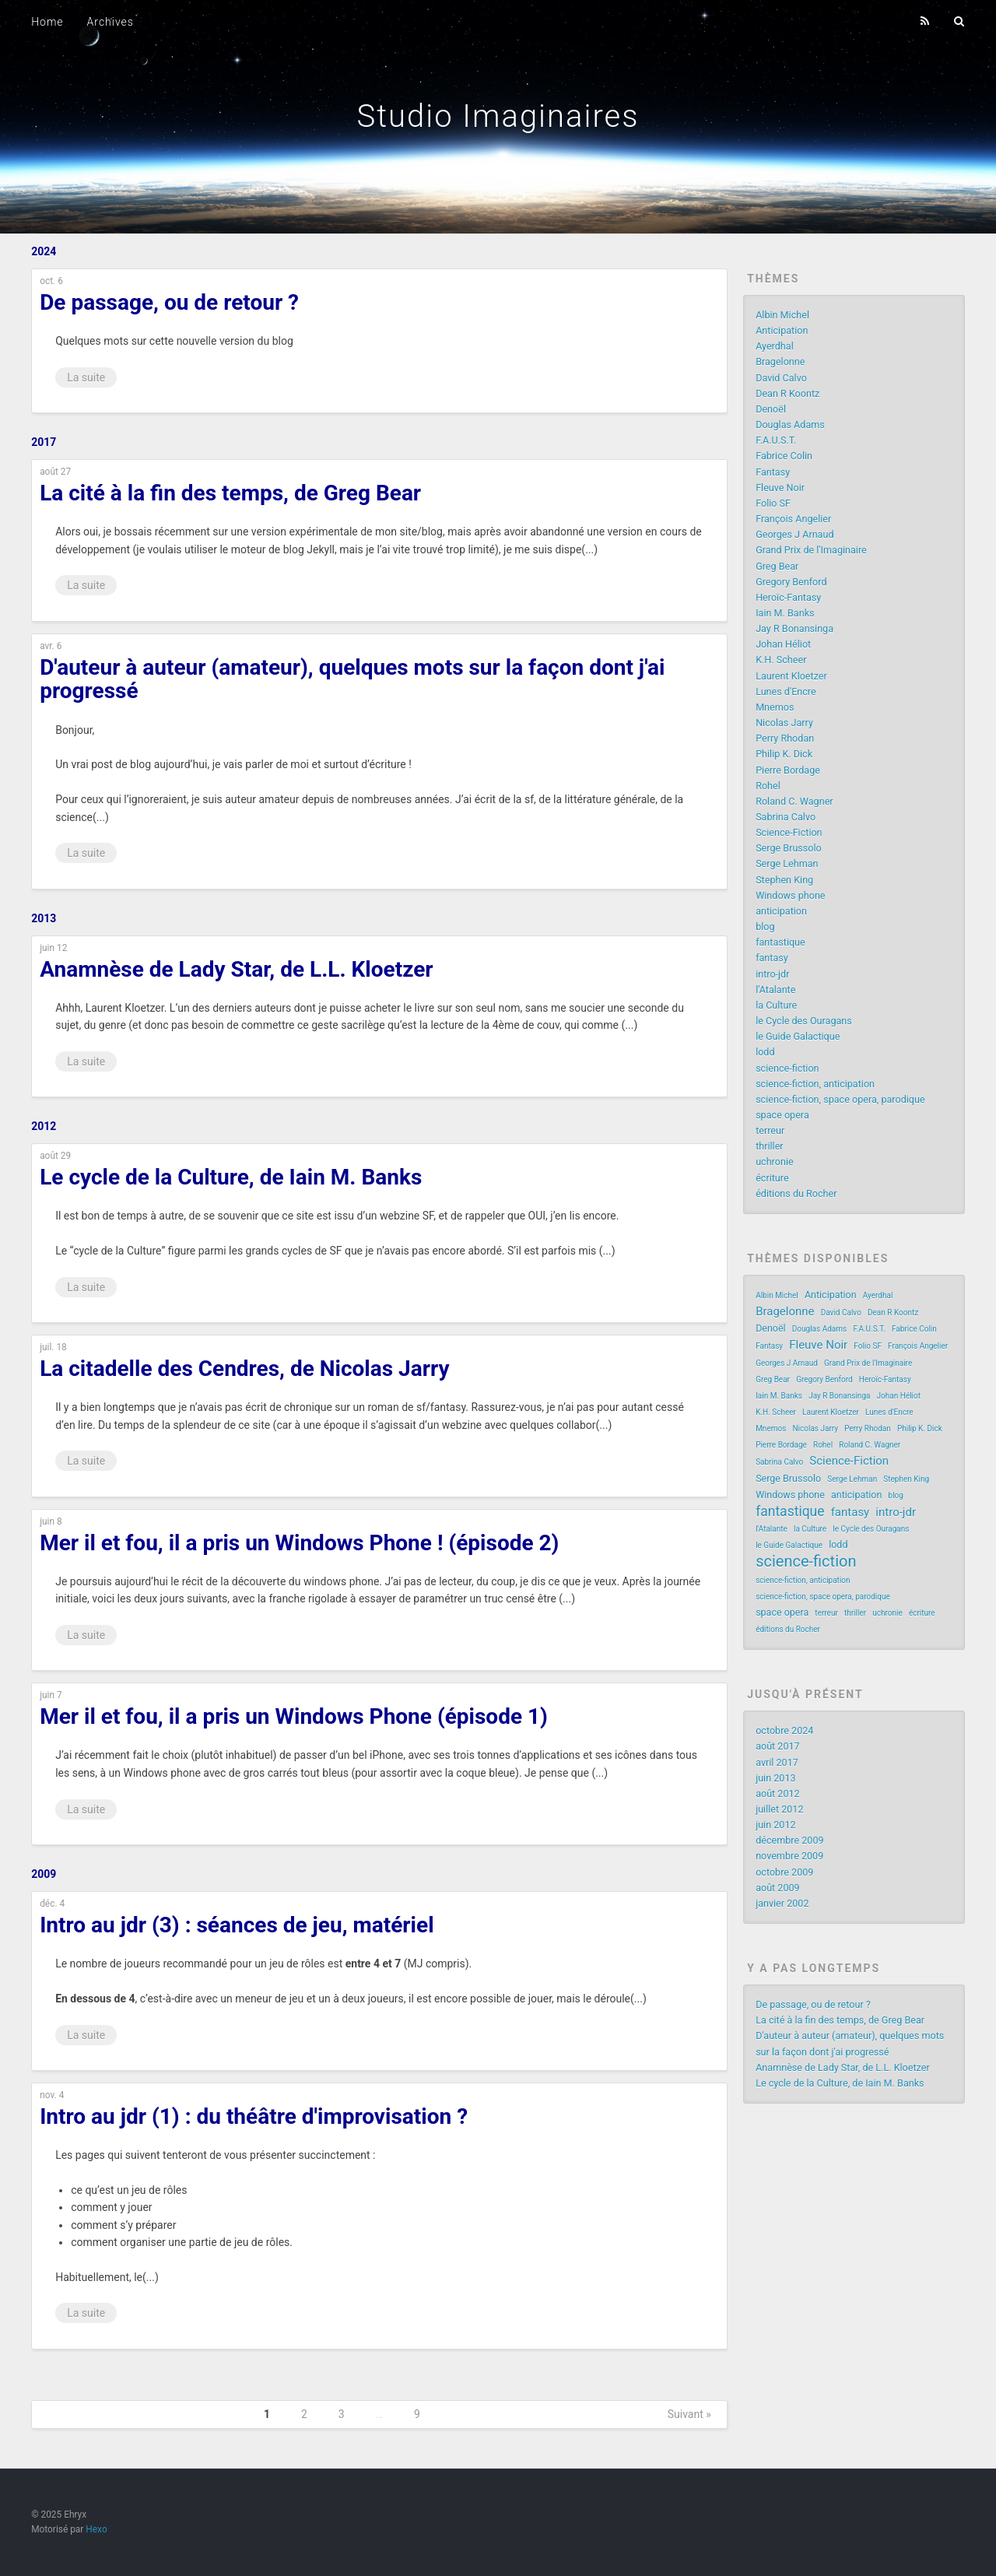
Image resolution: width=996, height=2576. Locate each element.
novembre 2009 (789, 1856)
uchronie (775, 1161)
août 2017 (778, 1746)
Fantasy (773, 472)
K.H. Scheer (781, 659)
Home (47, 22)
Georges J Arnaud (794, 534)
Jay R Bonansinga (794, 628)
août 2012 (778, 1793)
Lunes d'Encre (786, 691)
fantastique (780, 942)
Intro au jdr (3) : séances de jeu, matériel (236, 1925)
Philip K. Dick (784, 754)
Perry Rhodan (785, 738)
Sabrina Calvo (785, 817)
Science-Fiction (789, 832)
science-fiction (787, 1068)
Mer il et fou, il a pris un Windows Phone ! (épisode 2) (299, 1543)
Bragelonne (780, 361)
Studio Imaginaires (497, 116)
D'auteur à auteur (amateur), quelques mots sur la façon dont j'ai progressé (352, 679)
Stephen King (784, 880)
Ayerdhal (775, 346)
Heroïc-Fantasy (788, 597)
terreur (770, 1130)
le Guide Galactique (798, 1036)
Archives (110, 22)
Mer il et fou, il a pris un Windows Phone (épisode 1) (294, 1716)
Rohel (768, 785)
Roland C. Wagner (794, 801)
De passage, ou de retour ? (169, 302)
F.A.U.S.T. (776, 440)
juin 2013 (775, 1778)
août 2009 (778, 1887)
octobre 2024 (784, 1730)
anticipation (781, 911)
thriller (769, 1146)
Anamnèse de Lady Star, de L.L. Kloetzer (236, 969)
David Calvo (781, 378)
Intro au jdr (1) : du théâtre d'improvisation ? (254, 2116)
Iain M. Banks (785, 613)
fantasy (772, 957)
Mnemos (775, 707)
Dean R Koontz (787, 393)
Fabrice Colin (784, 456)
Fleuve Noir (780, 487)
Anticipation (782, 330)
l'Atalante (775, 989)
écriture (772, 1178)
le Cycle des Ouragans (804, 1021)
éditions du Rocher (796, 1193)
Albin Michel (782, 315)
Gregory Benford (791, 582)
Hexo (96, 2529)
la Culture (776, 1005)
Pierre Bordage (788, 770)
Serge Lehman (787, 863)
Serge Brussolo (789, 848)
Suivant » (689, 2414)
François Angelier (793, 519)
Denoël (771, 409)
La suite (86, 377)
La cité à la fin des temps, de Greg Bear (230, 493)
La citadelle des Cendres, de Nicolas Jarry (244, 1368)
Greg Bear (777, 566)
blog (765, 926)
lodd (765, 1052)
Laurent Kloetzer (791, 676)
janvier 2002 (782, 1903)
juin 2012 (775, 1824)
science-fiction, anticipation (815, 1084)
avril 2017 (777, 1762)
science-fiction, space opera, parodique (840, 1099)
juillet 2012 (779, 1809)
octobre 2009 (784, 1872)
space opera (782, 1115)
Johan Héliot (783, 644)
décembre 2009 (789, 1840)
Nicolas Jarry (784, 722)
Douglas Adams (790, 424)
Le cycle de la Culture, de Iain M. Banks (231, 1177)
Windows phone (790, 895)
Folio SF (773, 503)
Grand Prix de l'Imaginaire (811, 550)
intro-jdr (772, 974)
